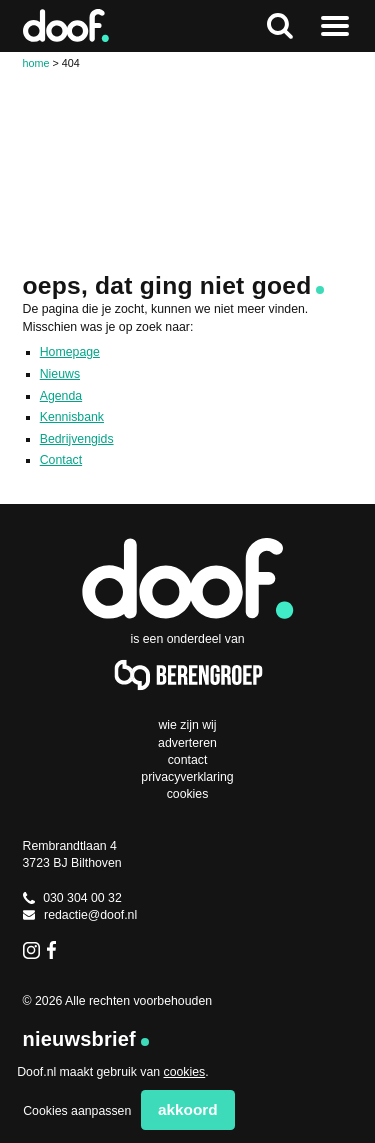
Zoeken (280, 26)
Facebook (55, 949)
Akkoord (188, 1109)
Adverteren (187, 743)
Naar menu (335, 26)
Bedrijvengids (77, 439)
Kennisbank (72, 417)
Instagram (31, 949)
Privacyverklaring (187, 777)
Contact (61, 460)
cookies (185, 1072)
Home (36, 63)
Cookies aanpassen (77, 1111)
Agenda (61, 396)
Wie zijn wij (187, 725)
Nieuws (60, 374)
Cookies (188, 794)
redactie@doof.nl (80, 915)
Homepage (70, 352)
